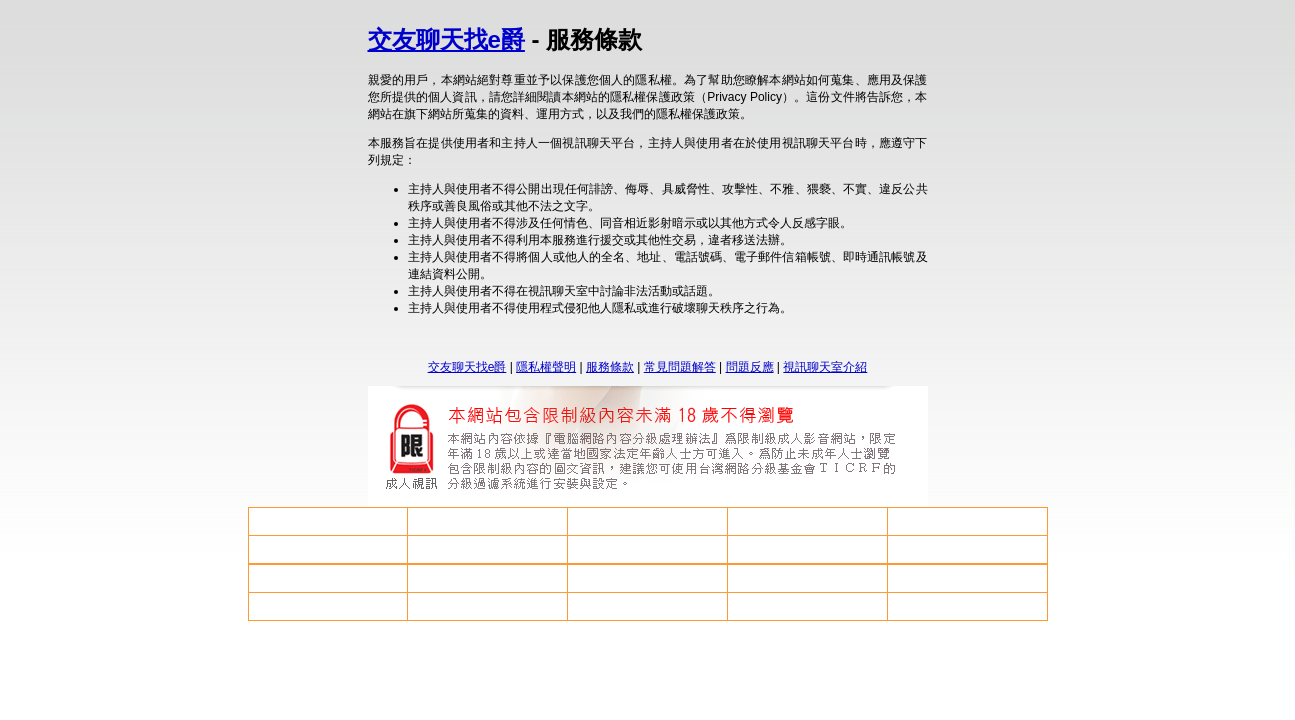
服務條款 (610, 367)
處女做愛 (647, 521)
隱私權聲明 (546, 367)
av (487, 522)
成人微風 (967, 549)
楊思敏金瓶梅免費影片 (967, 606)
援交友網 (647, 606)
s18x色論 (647, 549)
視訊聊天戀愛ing (328, 606)
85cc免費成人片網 (807, 549)
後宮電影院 (647, 578)
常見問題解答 (680, 367)
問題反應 (750, 367)
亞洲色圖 (807, 606)
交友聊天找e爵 (446, 39)
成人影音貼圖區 (967, 578)
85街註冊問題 (487, 549)
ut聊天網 (807, 521)
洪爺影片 (488, 606)
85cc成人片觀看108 (327, 578)
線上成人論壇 (488, 578)
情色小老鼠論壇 (328, 521)
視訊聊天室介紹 (825, 367)
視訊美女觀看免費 (807, 578)
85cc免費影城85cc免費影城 (967, 521)
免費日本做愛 (328, 549)
